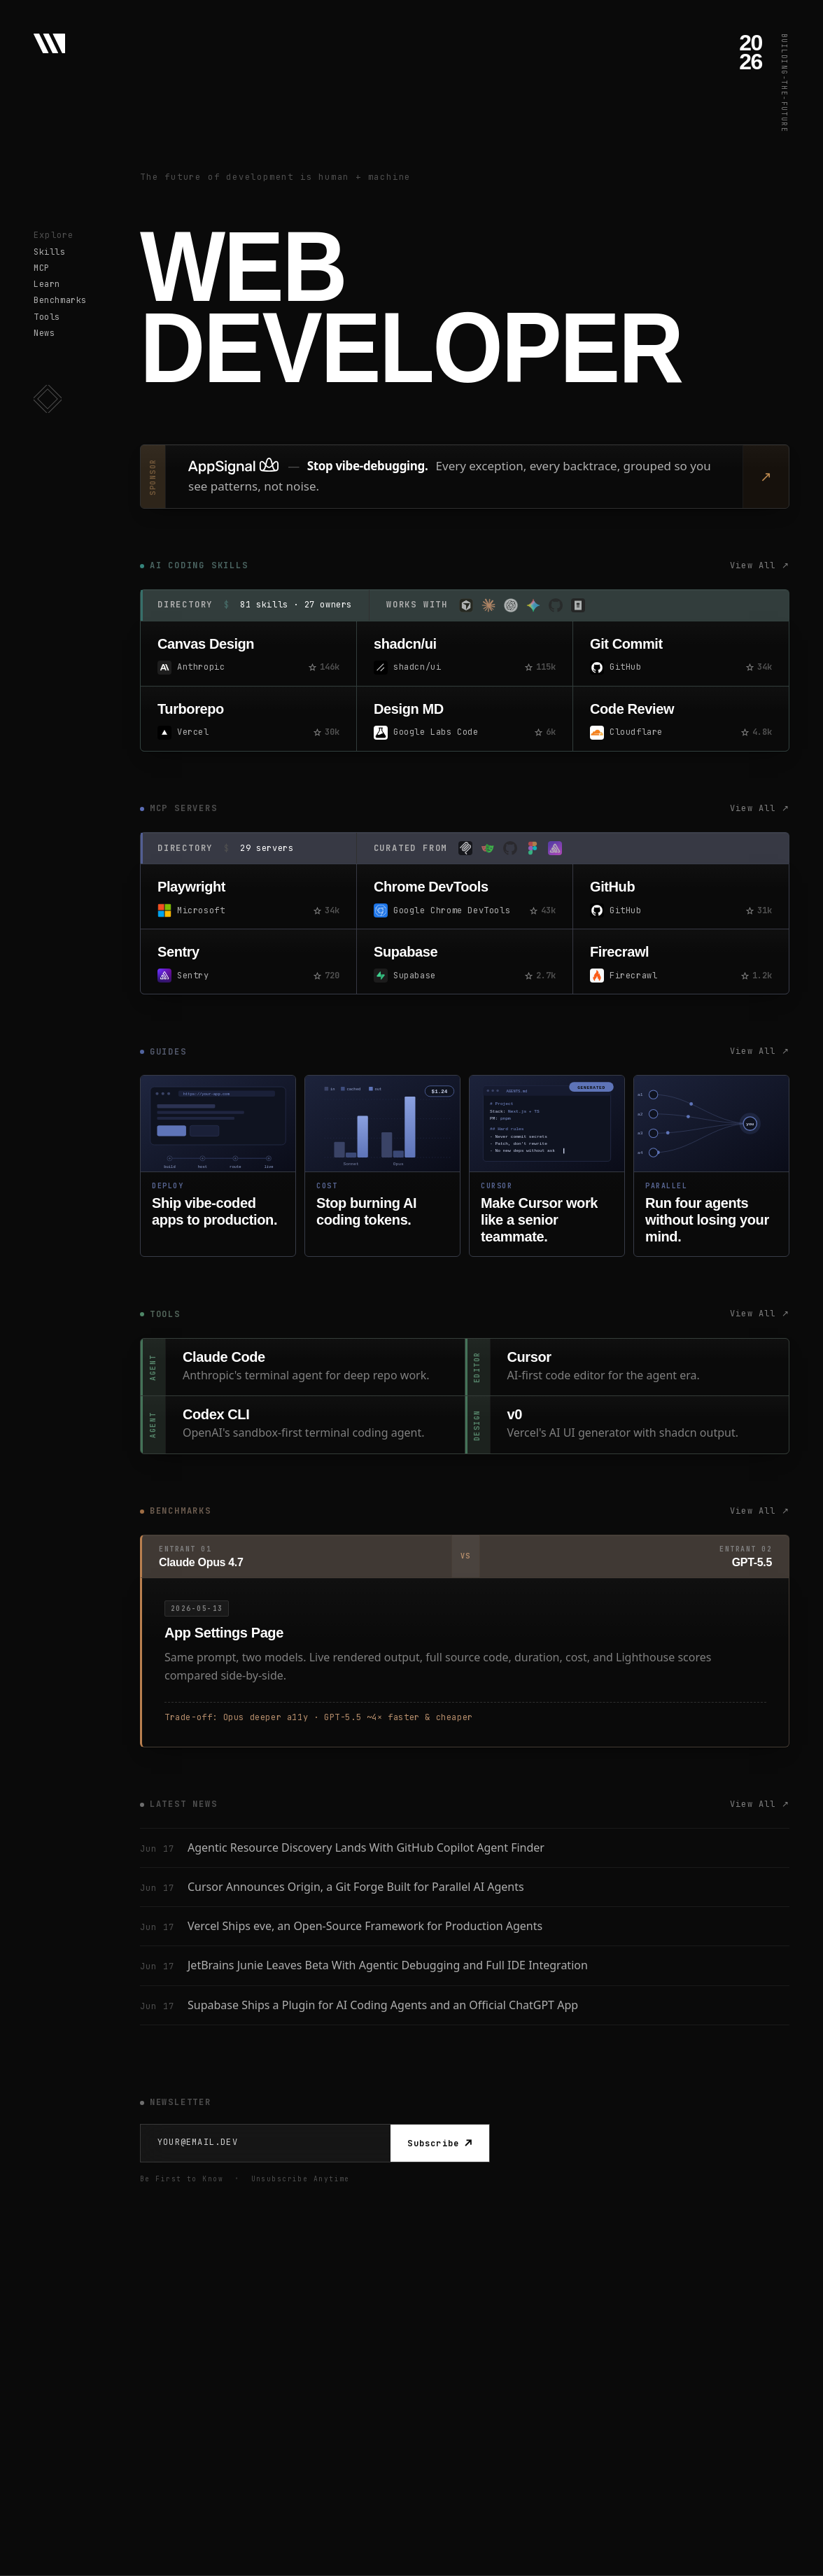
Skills (50, 252)
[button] (48, 399)
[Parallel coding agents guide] (711, 1166)
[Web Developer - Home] (49, 43)
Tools (47, 317)
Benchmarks (60, 300)
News (44, 333)
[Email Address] (266, 2142)
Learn (47, 284)
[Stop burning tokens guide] (382, 1166)
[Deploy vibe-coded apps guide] (218, 1166)
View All (759, 565)
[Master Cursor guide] (547, 1166)
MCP (42, 268)
